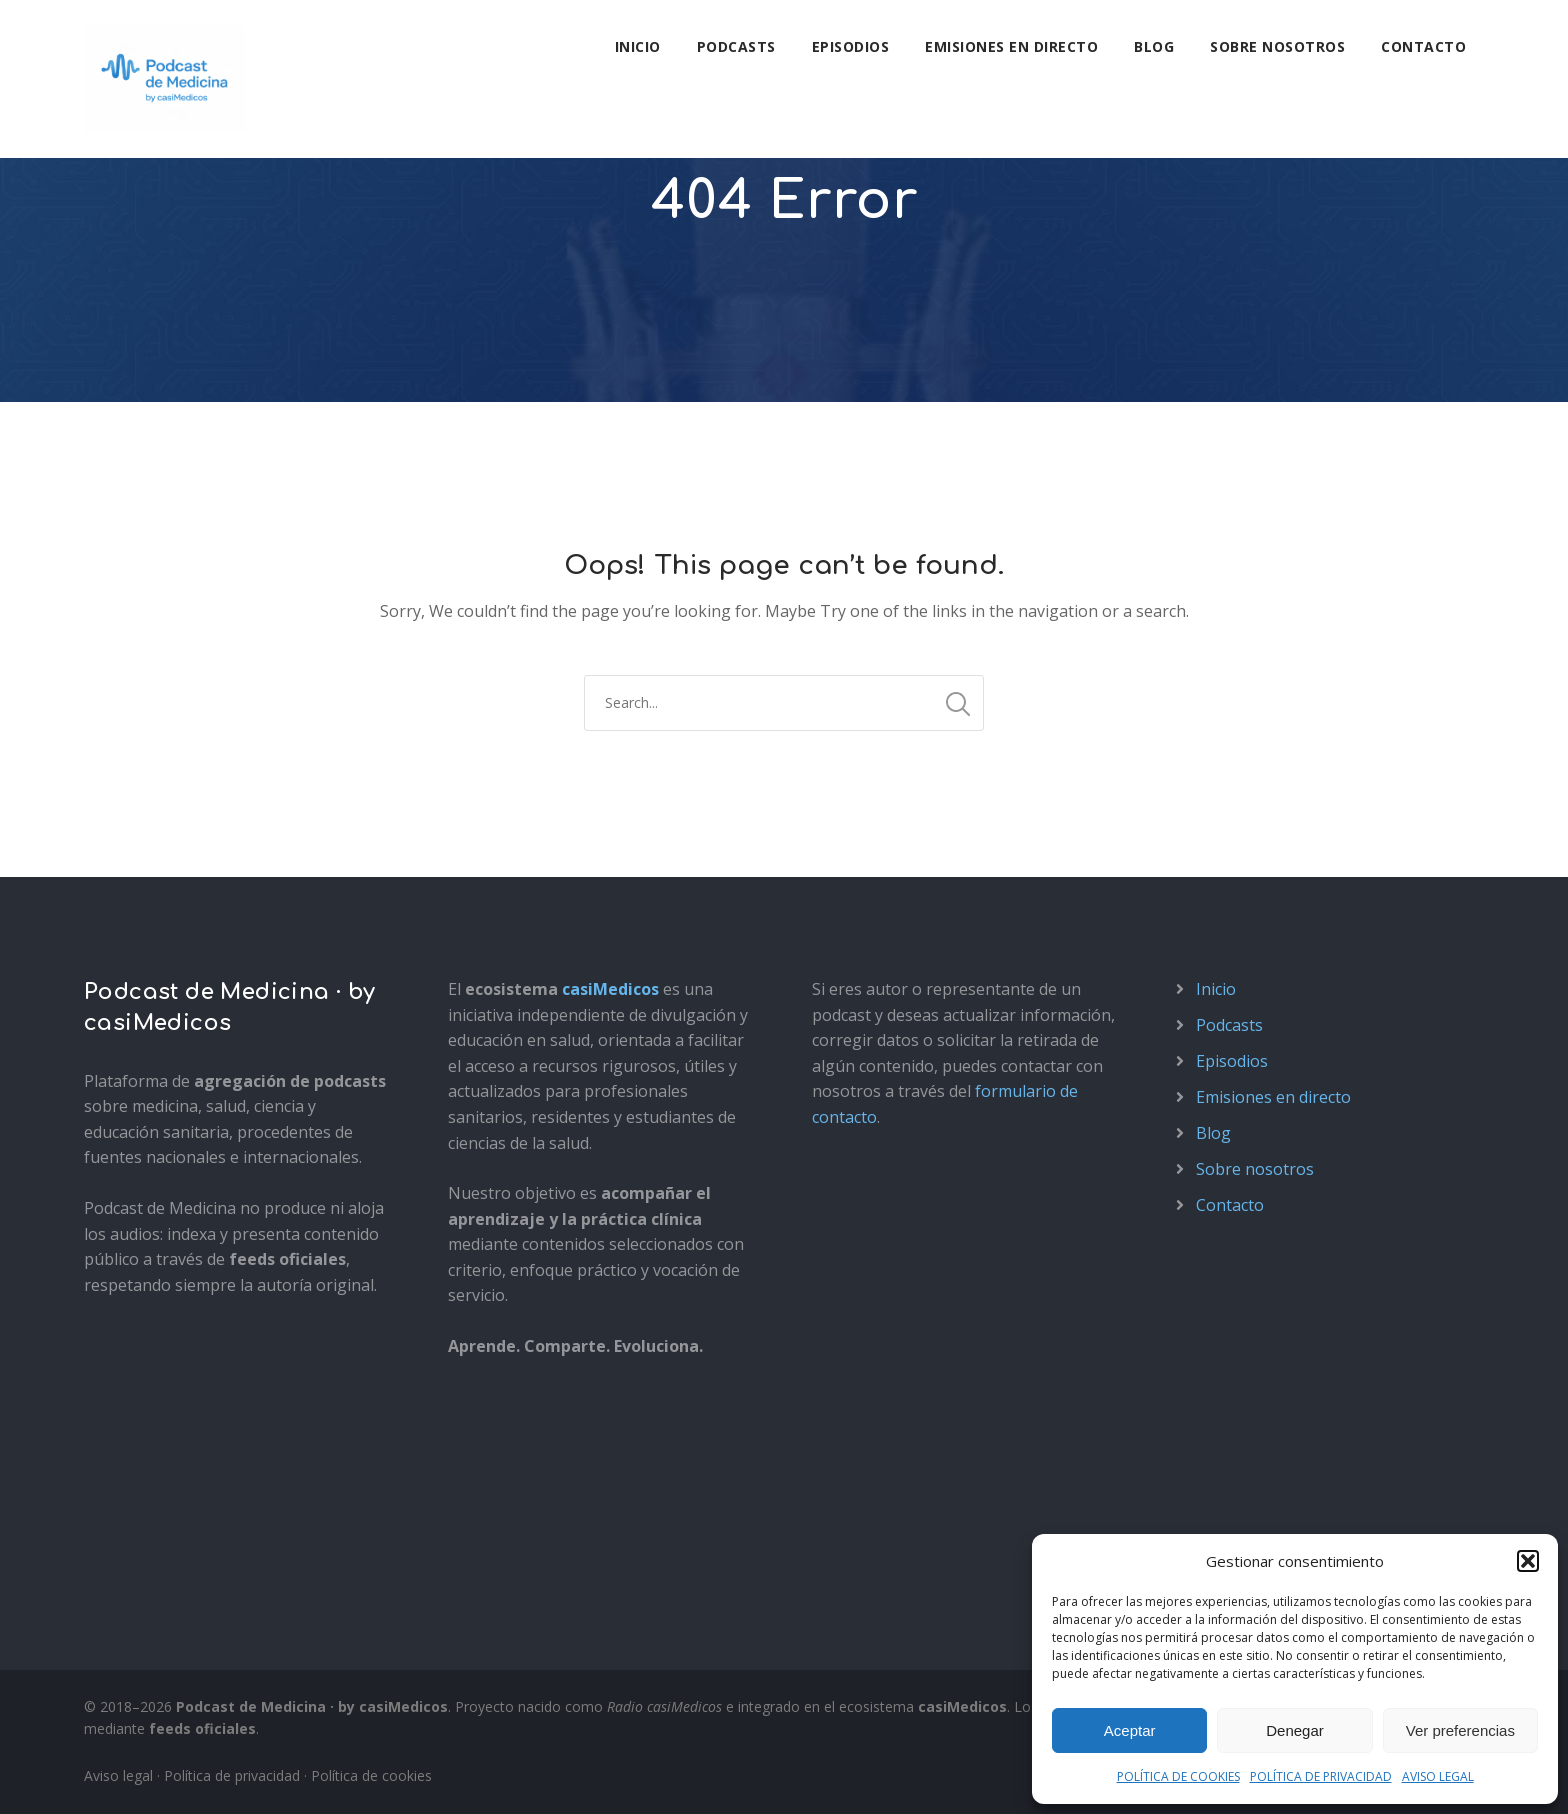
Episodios (851, 46)
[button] (1528, 1561)
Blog (1154, 46)
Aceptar (1130, 1730)
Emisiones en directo (1011, 46)
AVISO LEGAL (1438, 1776)
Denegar (1295, 1730)
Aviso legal (118, 1775)
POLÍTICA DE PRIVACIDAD (1321, 1776)
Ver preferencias (1460, 1730)
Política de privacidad (232, 1775)
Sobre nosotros (1277, 46)
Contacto (1423, 46)
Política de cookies (371, 1775)
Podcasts (736, 46)
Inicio (638, 46)
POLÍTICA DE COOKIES (1178, 1776)
